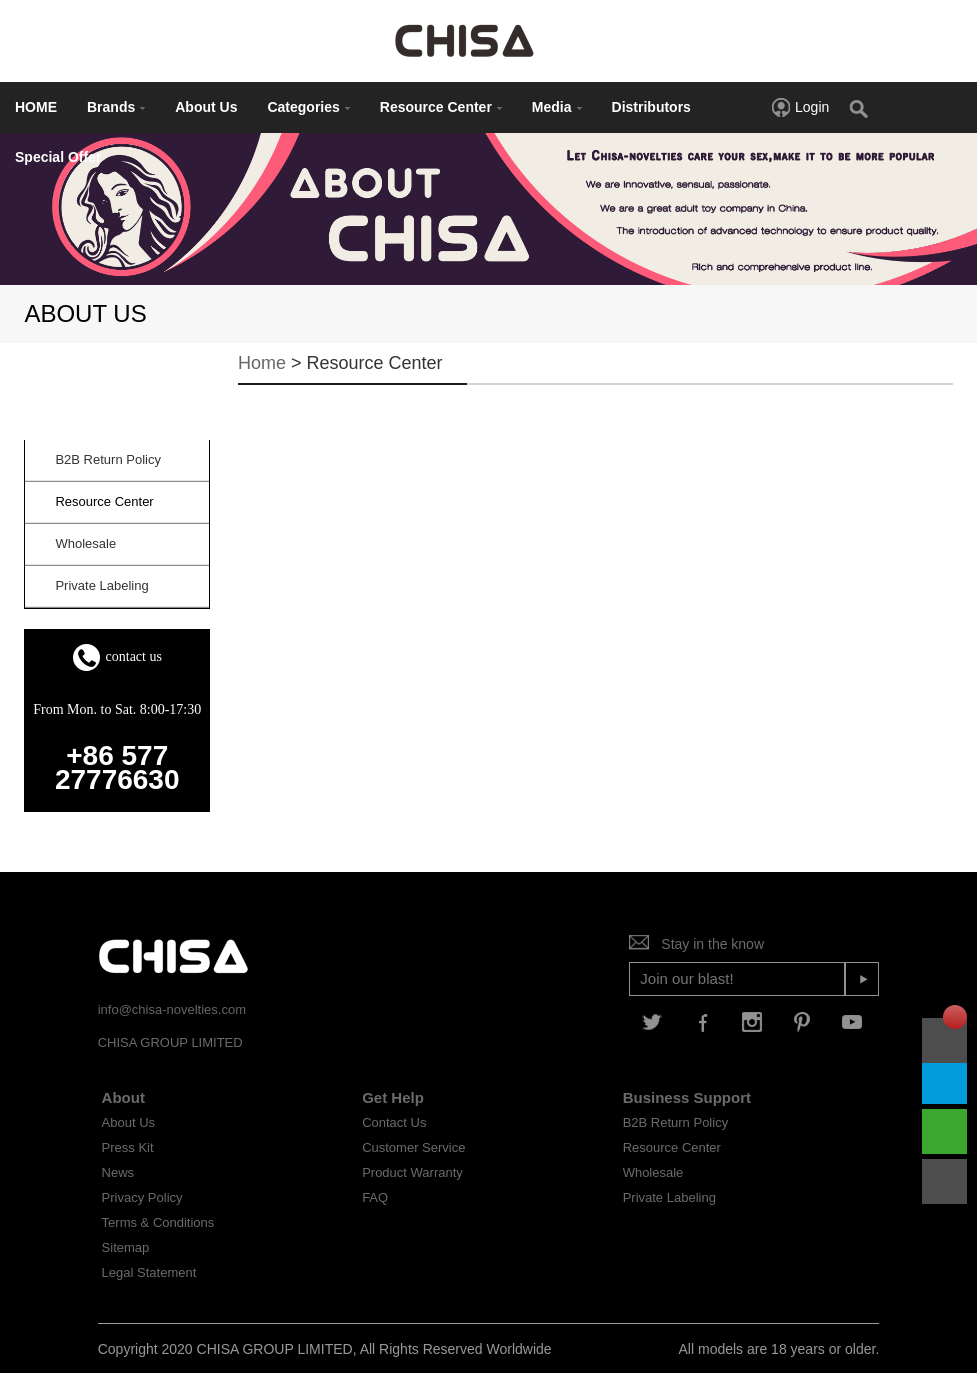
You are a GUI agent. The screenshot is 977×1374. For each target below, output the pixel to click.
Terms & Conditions (158, 1222)
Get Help (393, 1097)
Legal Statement (149, 1272)
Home (262, 363)
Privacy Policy (142, 1197)
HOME (36, 107)
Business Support (687, 1097)
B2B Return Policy (676, 1122)
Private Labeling (669, 1197)
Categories (308, 107)
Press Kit (128, 1147)
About (123, 1097)
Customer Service (413, 1147)
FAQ (375, 1197)
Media (557, 107)
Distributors (651, 107)
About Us (206, 107)
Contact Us (394, 1122)
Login (799, 107)
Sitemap (126, 1247)
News (118, 1172)
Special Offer (58, 157)
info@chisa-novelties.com (172, 1009)
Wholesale (653, 1172)
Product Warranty (412, 1172)
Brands (116, 107)
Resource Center (441, 107)
